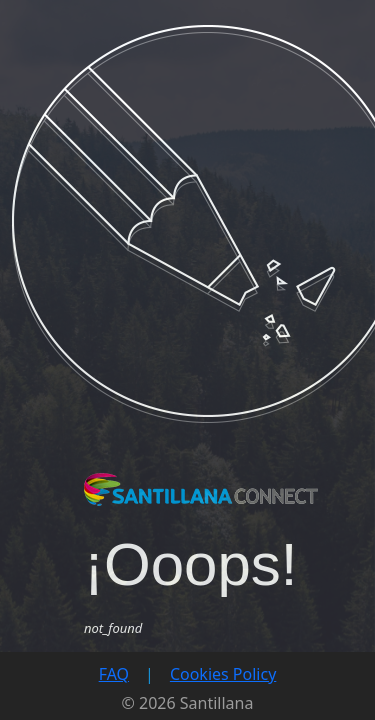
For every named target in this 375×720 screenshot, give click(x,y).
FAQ (114, 674)
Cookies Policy (223, 674)
